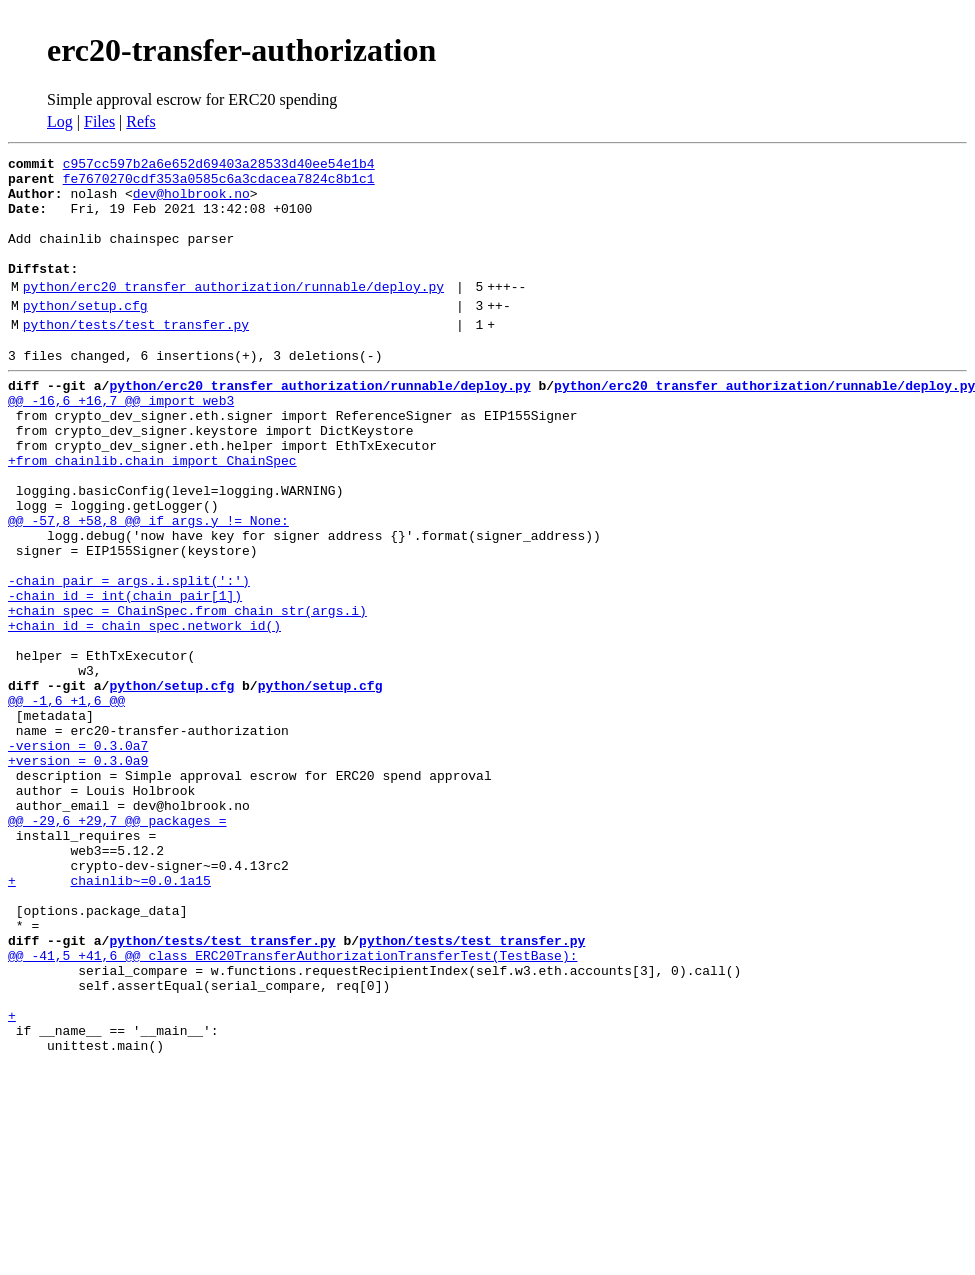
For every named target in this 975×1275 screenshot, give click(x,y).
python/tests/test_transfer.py (136, 357)
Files (99, 121)
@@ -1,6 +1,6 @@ (66, 802)
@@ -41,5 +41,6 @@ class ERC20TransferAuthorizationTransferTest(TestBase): (292, 1108)
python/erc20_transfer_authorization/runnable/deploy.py (233, 313)
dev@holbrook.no (191, 202)
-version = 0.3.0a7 (78, 856)
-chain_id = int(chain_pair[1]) (125, 676)
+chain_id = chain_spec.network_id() (144, 712)
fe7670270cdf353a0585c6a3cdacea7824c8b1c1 (219, 184)
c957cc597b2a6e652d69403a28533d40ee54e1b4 (219, 166)
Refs (140, 121)
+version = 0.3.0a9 (78, 874)
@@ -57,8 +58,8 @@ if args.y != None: (148, 586)
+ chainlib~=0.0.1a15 (109, 1018)
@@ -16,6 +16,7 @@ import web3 (121, 442)
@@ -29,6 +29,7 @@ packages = (117, 946)
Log (60, 121)
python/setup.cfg (85, 335)
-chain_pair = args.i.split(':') (129, 658)
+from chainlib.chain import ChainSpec (152, 514)
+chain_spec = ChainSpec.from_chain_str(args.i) (187, 694)
